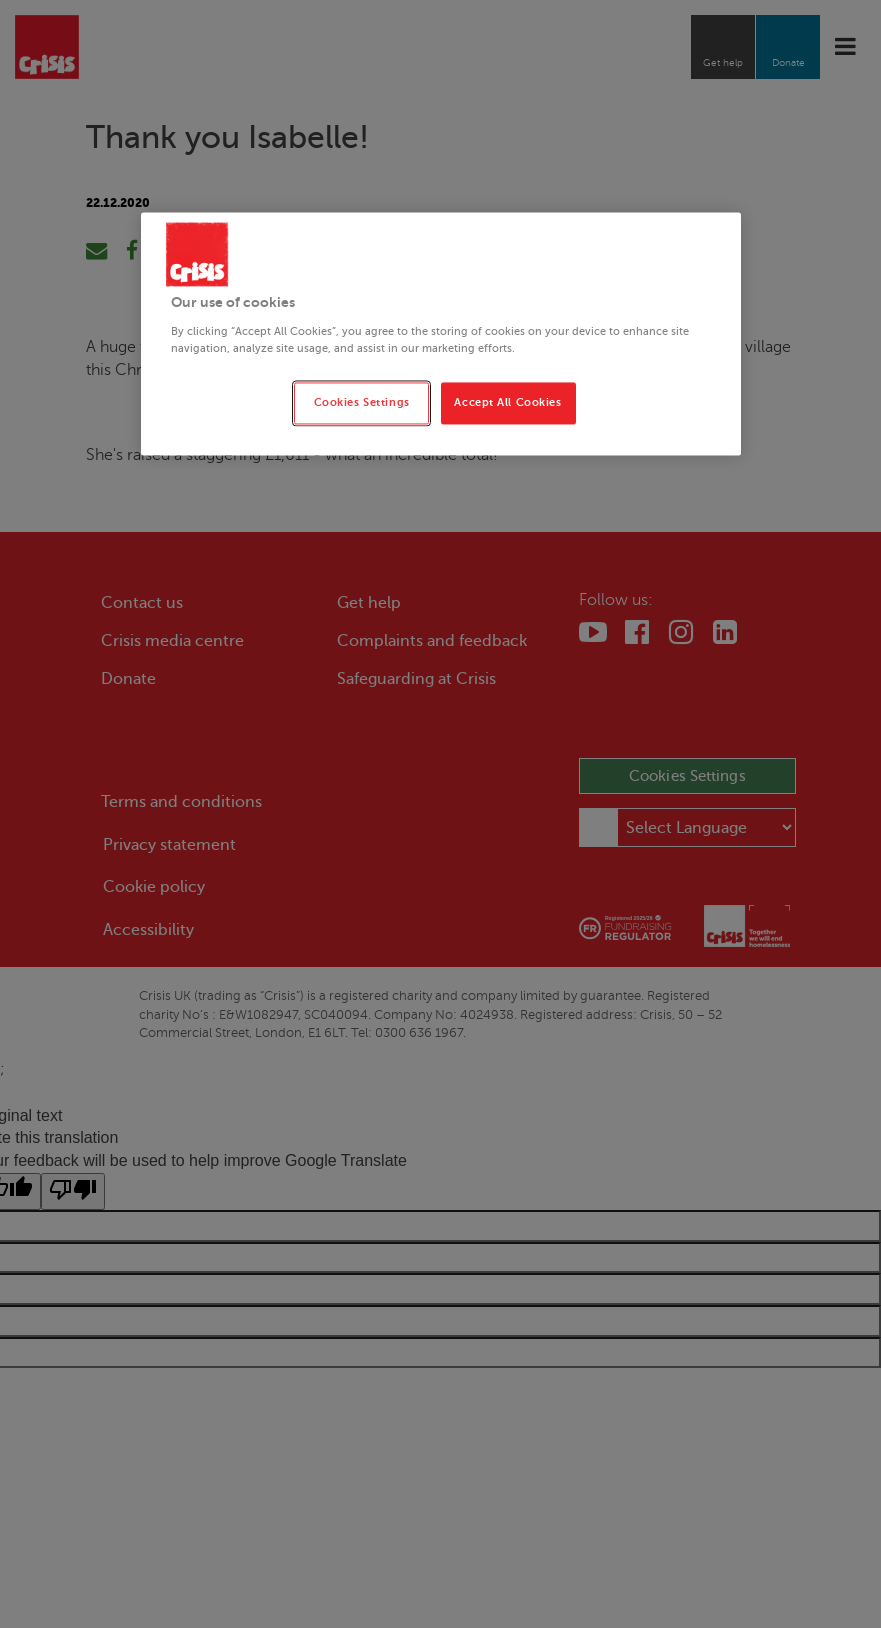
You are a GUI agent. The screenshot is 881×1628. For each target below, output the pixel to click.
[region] (441, 334)
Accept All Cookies (507, 402)
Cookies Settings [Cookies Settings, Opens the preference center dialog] (362, 402)
